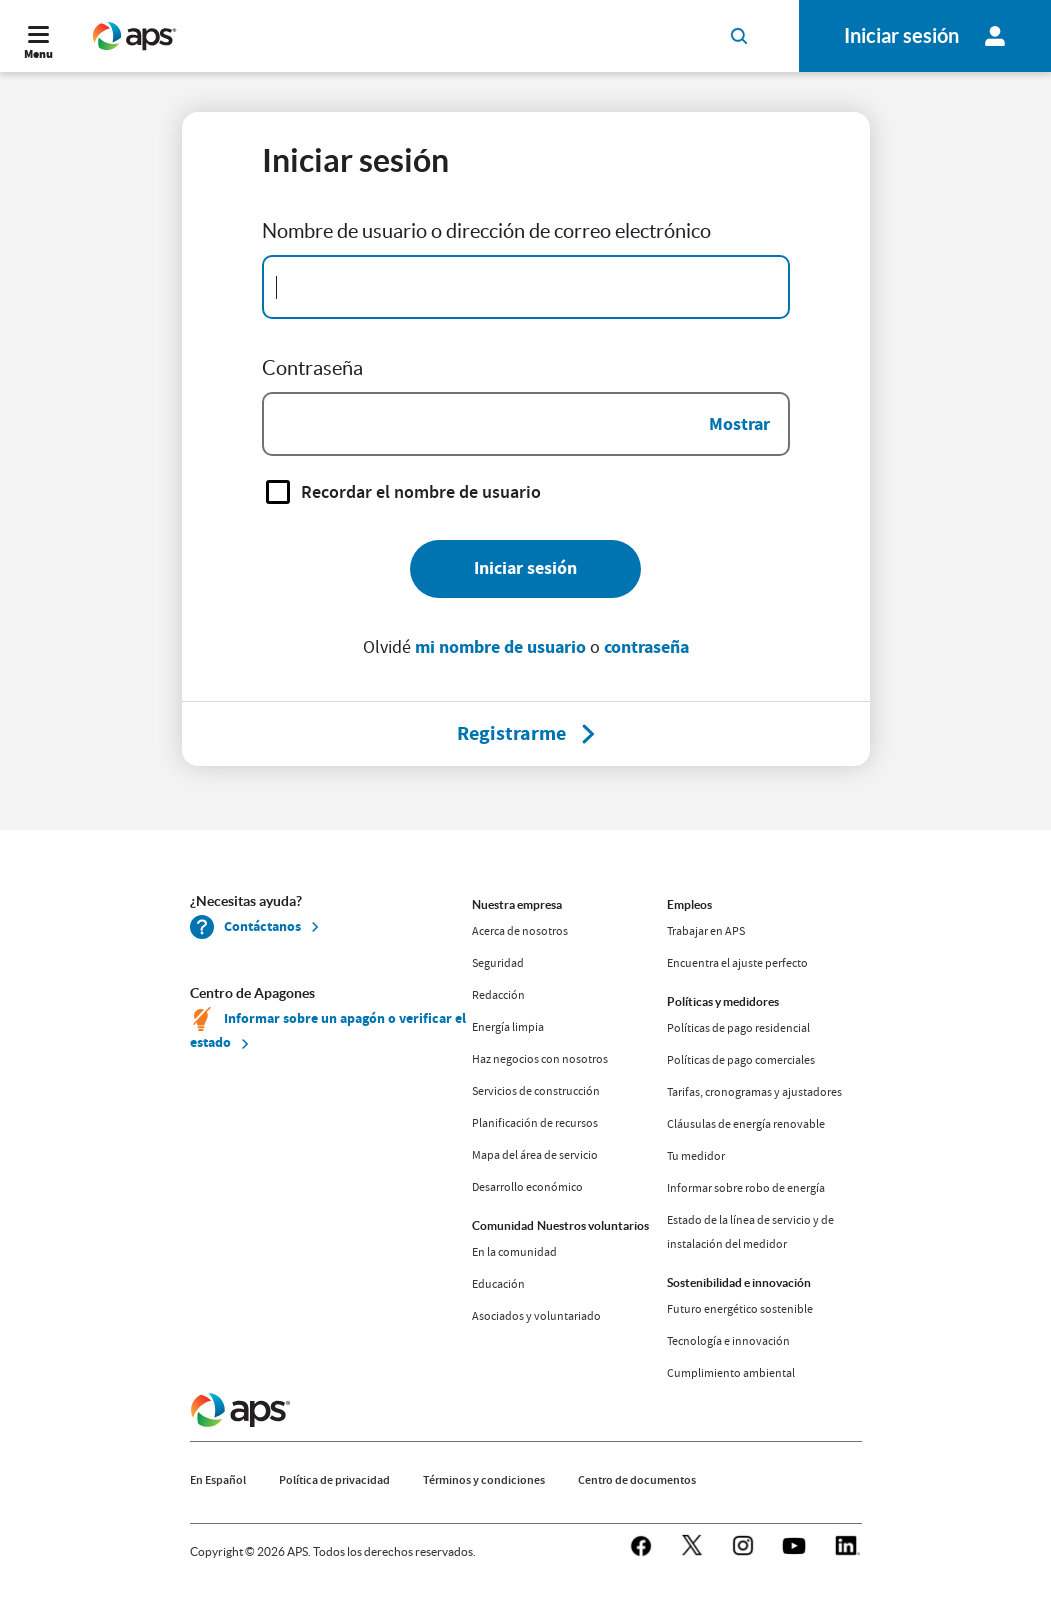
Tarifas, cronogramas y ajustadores (754, 1092)
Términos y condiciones (484, 1480)
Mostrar (739, 424)
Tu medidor (696, 1156)
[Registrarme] (511, 734)
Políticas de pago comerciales (741, 1060)
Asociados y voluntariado (536, 1316)
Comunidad (503, 1225)
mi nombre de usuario (500, 647)
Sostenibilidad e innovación (739, 1282)
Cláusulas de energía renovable (746, 1124)
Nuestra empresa (517, 904)
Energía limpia (508, 1027)
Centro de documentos (637, 1480)
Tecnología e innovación (728, 1341)
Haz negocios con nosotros (540, 1059)
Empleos (689, 904)
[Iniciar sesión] (525, 569)
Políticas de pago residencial (738, 1028)
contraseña (646, 647)
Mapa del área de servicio (535, 1155)
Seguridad (498, 963)
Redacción (498, 995)
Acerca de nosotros (520, 931)
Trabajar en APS (706, 931)
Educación (498, 1284)
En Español (218, 1480)
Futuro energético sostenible (740, 1309)
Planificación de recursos (535, 1123)
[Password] (526, 424)
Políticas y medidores (723, 1001)
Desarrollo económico (527, 1187)
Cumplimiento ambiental (731, 1373)
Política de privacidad (334, 1480)
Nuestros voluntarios (593, 1225)
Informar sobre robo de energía (746, 1188)
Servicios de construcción (536, 1091)
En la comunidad (514, 1252)
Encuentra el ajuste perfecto (737, 963)
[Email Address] (526, 287)
